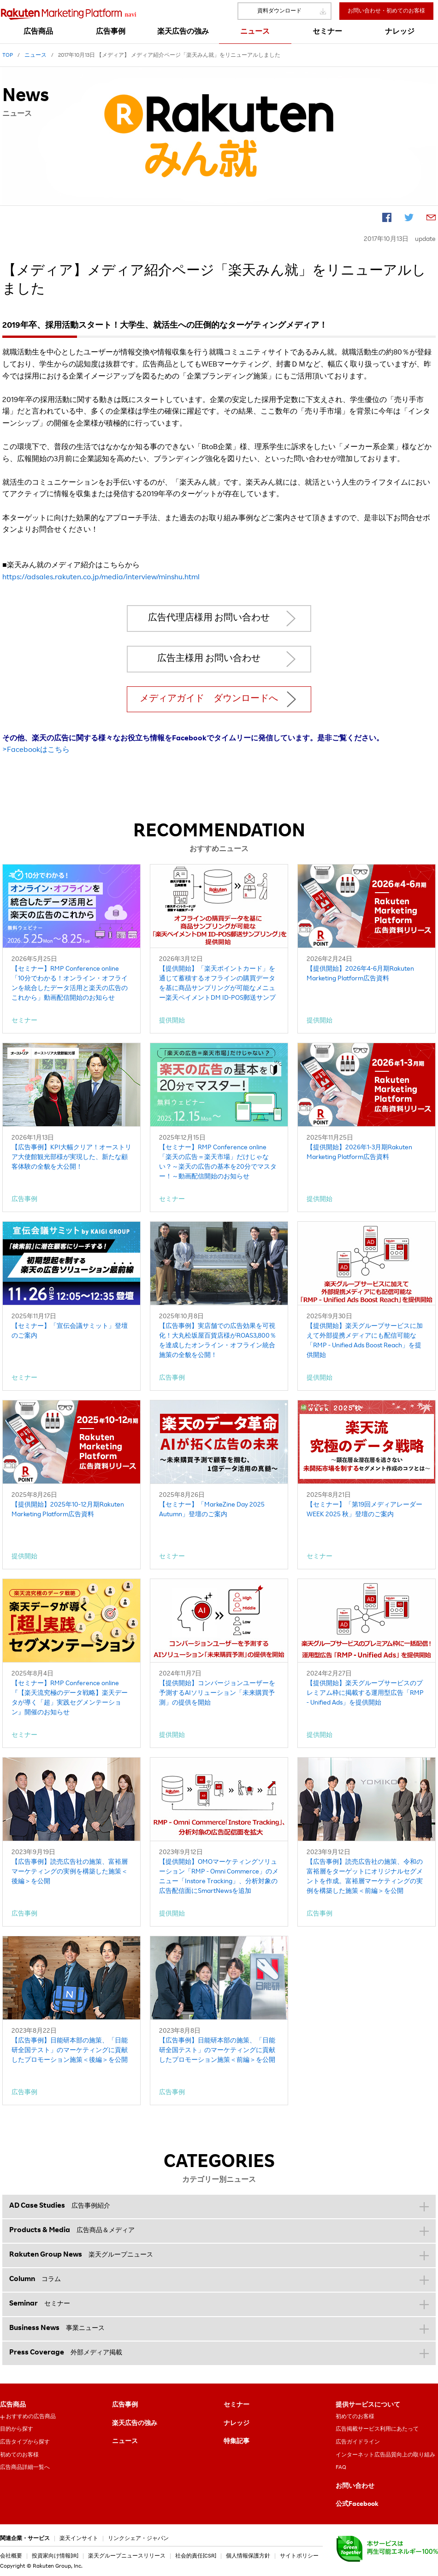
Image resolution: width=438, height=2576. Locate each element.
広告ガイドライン (358, 2442)
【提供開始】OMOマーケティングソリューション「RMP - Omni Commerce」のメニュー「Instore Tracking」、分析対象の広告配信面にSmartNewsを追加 (218, 1877)
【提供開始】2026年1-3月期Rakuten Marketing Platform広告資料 (359, 1153)
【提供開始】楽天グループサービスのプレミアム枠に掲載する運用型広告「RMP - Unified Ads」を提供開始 (365, 1693)
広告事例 (125, 2405)
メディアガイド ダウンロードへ (209, 699)
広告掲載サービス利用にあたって (377, 2429)
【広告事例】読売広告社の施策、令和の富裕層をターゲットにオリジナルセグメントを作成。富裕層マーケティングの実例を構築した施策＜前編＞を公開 (365, 1877)
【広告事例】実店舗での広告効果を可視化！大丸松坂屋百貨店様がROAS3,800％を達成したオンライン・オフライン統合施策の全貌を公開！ (217, 1341)
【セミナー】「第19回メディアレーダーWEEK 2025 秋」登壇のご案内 (364, 1510)
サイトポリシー (299, 2556)
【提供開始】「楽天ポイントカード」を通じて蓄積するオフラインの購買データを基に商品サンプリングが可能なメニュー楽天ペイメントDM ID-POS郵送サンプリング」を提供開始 (217, 984)
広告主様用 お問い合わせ (208, 659)
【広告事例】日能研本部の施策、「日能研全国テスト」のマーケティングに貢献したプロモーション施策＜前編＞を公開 (217, 2051)
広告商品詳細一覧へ (25, 2467)
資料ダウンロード (279, 11)
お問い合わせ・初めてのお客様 (386, 11)
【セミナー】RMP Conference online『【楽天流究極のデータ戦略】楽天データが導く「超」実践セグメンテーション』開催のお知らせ (70, 1698)
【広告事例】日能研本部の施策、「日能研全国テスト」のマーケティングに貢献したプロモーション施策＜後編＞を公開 (70, 2051)
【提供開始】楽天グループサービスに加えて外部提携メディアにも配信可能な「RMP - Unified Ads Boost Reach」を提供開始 (365, 1341)
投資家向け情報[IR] (55, 2556)
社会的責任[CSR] (195, 2556)
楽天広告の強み (134, 2423)
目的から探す (16, 2429)
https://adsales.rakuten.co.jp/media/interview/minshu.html (101, 578)
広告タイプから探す (25, 2442)
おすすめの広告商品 (31, 2417)
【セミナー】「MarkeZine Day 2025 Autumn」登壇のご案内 (212, 1510)
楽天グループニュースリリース (127, 2556)
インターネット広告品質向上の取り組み (385, 2455)
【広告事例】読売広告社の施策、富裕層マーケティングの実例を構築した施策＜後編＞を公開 (70, 1872)
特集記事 (236, 2441)
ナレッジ (236, 2423)
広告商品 (13, 2405)
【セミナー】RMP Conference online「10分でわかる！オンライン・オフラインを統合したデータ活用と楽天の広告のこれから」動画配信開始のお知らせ (70, 984)
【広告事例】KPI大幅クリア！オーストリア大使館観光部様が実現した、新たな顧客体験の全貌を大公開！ (71, 1158)
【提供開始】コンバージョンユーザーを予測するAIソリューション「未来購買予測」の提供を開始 (217, 1693)
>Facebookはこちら (36, 750)
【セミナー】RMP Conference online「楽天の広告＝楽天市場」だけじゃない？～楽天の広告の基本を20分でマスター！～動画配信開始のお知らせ (218, 1162)
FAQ (341, 2467)
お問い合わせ (355, 2486)
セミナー (236, 2405)
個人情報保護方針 (248, 2556)
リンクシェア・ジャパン (138, 2538)
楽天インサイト (78, 2538)
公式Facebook (357, 2504)
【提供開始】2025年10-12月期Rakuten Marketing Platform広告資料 (68, 1510)
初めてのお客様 (19, 2455)
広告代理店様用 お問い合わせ (209, 618)
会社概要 (11, 2556)
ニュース (125, 2441)
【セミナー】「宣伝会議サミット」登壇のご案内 (70, 1331)
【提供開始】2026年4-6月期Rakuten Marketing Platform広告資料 (360, 974)
